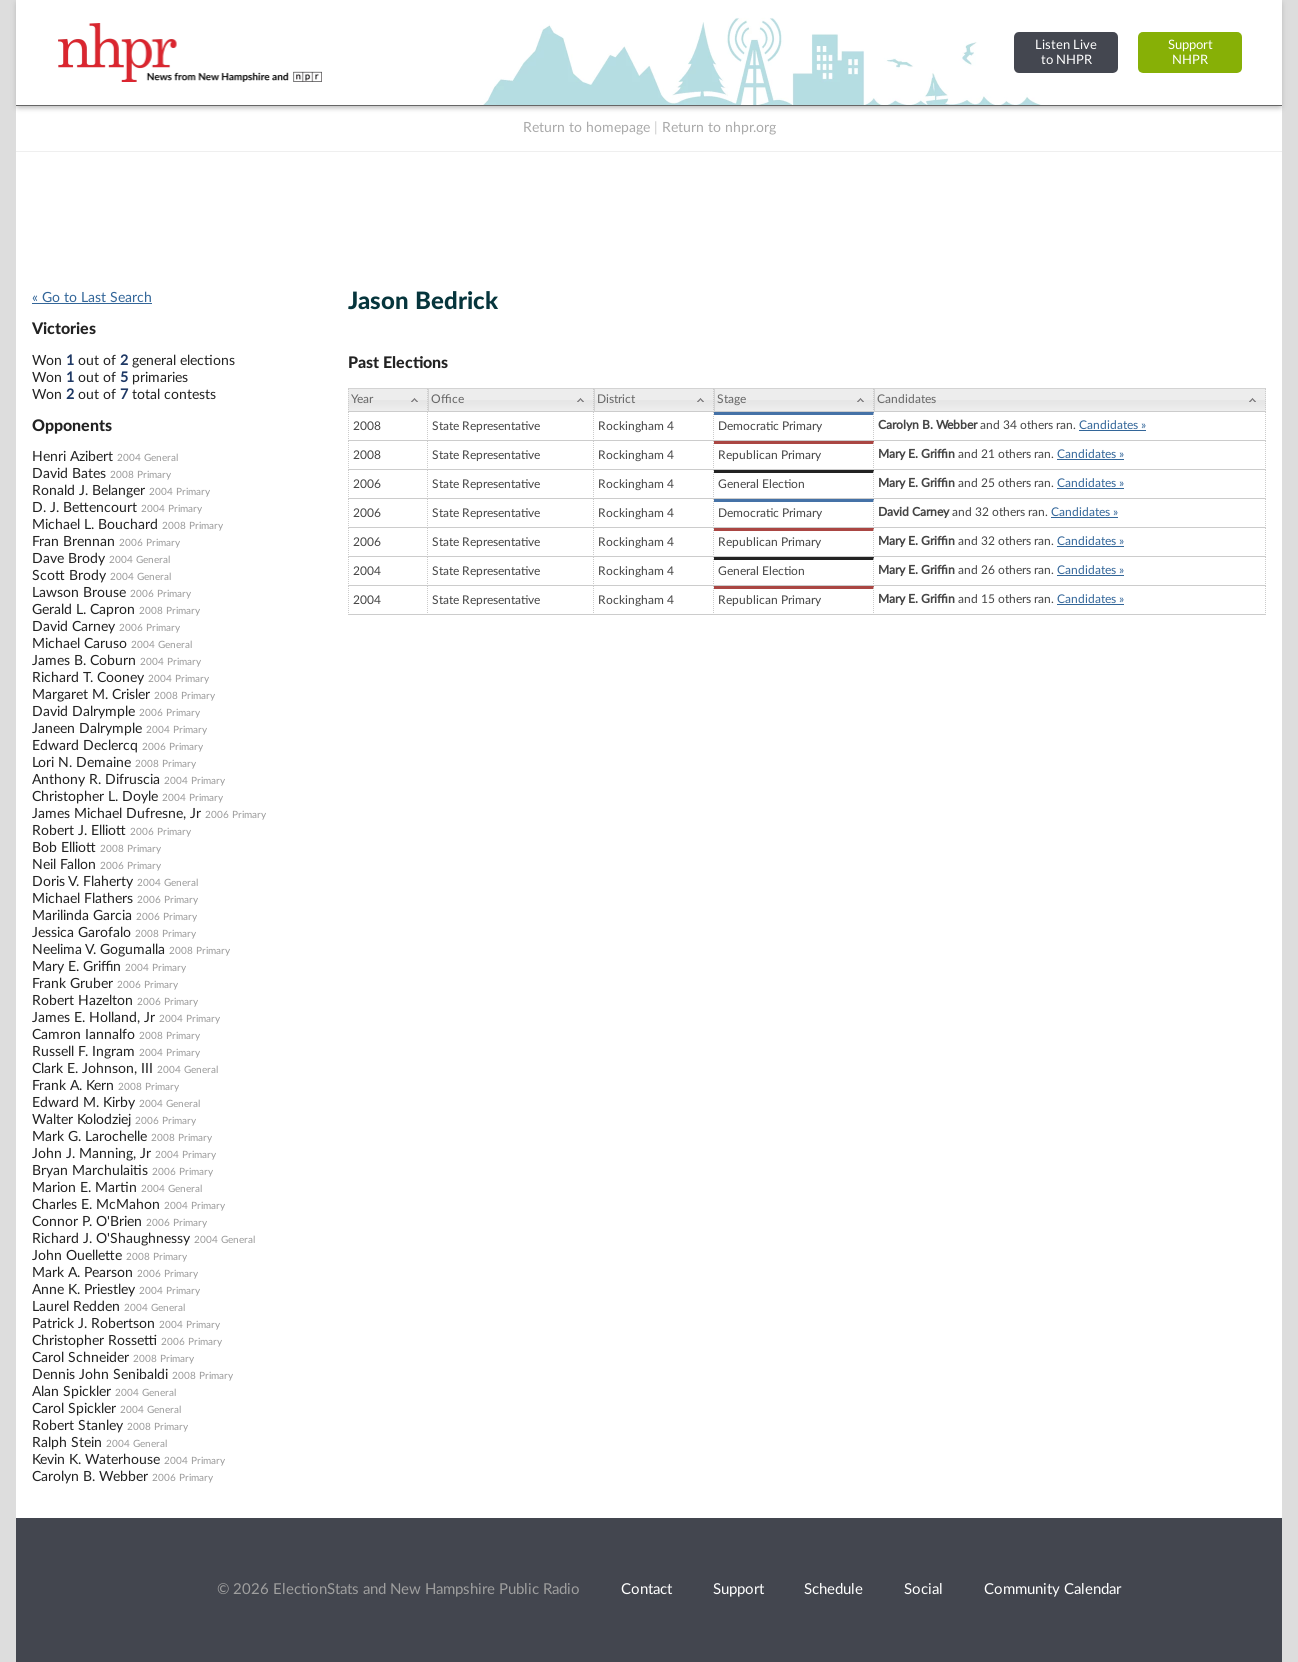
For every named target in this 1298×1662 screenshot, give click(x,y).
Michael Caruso (79, 644)
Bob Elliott (64, 848)
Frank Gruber (72, 984)
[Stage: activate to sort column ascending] (794, 400)
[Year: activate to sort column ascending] (388, 400)
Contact (646, 1589)
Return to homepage (586, 128)
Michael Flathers (82, 899)
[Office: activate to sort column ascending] (511, 400)
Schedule (833, 1589)
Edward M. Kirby (83, 1103)
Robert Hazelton (82, 1001)
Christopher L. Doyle (95, 797)
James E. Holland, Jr (93, 1018)
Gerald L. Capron (83, 610)
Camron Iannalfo (83, 1035)
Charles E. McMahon (96, 1205)
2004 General (147, 458)
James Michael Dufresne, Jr (116, 814)
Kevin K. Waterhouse (96, 1460)
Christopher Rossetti (94, 1341)
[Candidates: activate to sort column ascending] (1070, 400)
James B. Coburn (84, 661)
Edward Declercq (85, 746)
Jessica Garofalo (81, 933)
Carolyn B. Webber (90, 1477)
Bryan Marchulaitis (90, 1171)
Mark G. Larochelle (89, 1137)
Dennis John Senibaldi (100, 1375)
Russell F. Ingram (83, 1052)
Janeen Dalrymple (87, 729)
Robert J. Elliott (79, 831)
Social (923, 1589)
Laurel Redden (76, 1307)
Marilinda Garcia (82, 916)
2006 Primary (149, 543)
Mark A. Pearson (82, 1273)
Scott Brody (69, 576)
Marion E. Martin (84, 1188)
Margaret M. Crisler (91, 695)
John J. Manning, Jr (91, 1154)
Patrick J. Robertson (93, 1324)
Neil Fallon (64, 865)
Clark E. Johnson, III (92, 1069)
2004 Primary (179, 492)
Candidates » (1112, 425)
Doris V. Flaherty (82, 882)
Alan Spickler (71, 1392)
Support (738, 1589)
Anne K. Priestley (83, 1290)
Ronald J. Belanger (88, 491)
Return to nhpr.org (719, 128)
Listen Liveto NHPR (1066, 52)
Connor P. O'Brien (87, 1222)
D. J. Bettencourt (84, 508)
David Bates (69, 474)
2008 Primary (140, 475)
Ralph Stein (67, 1443)
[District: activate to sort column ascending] (654, 400)
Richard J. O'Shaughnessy (111, 1239)
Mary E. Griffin (76, 967)
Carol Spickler (74, 1409)
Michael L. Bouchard (95, 525)
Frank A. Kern (73, 1086)
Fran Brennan (73, 542)
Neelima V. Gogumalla (98, 950)
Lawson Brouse (79, 593)
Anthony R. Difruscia (96, 780)
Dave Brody (68, 559)
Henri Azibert (72, 457)
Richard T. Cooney (88, 678)
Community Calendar (1052, 1589)
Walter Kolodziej (81, 1120)
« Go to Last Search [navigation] (92, 298)
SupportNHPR (1190, 52)
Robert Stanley (77, 1426)
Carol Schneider (80, 1358)
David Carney (73, 627)
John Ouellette (77, 1256)
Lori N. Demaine (81, 763)
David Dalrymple (83, 712)
